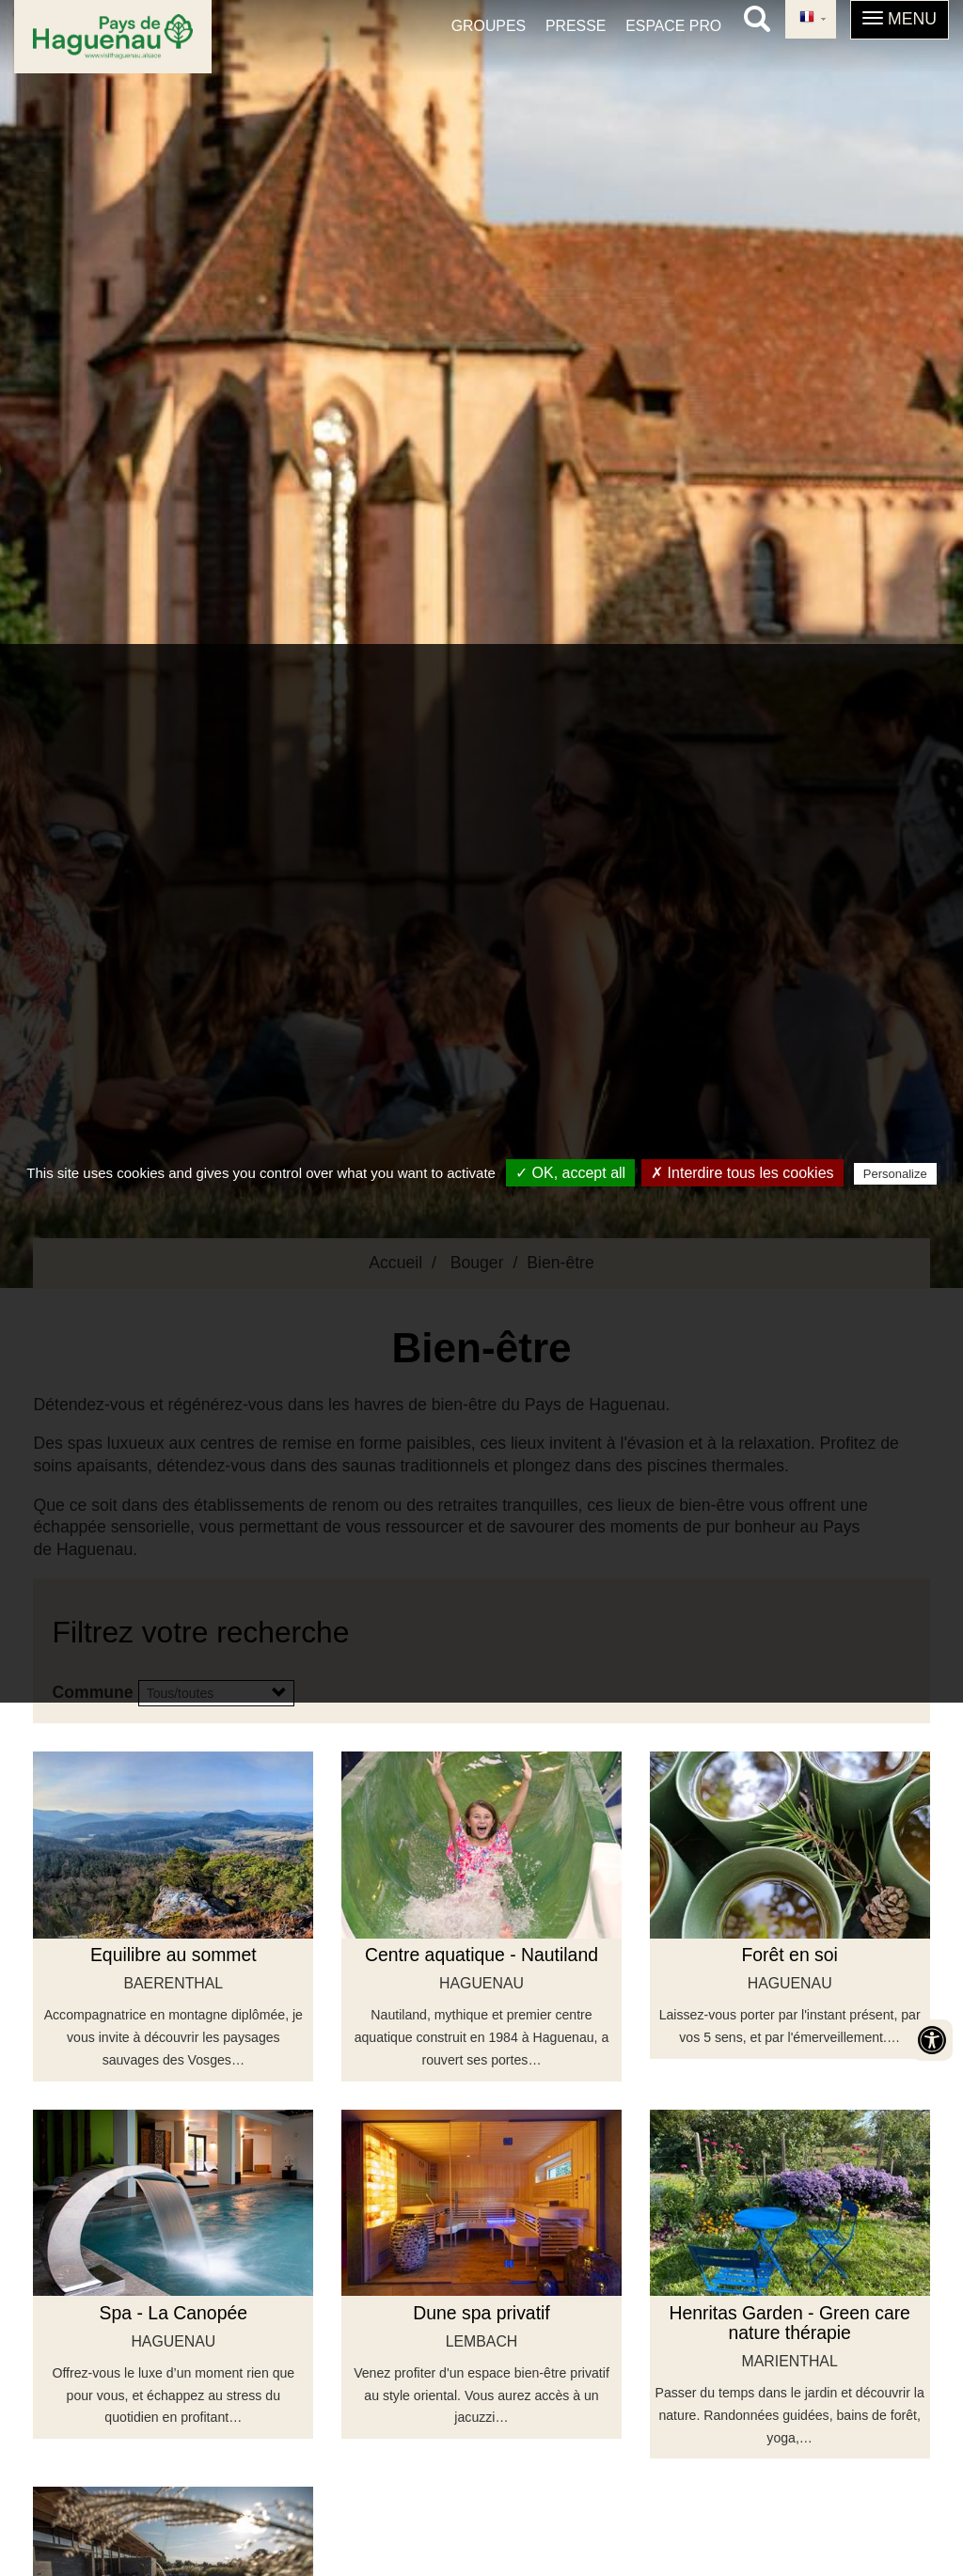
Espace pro (673, 26)
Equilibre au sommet (173, 1954)
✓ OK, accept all (570, 1173)
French (806, 17)
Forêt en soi (789, 1954)
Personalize (895, 1174)
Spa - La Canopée (173, 2312)
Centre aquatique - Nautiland (481, 1954)
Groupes (488, 26)
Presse (575, 26)
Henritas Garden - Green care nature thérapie (789, 2322)
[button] (899, 19)
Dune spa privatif (481, 2312)
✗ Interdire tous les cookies (742, 1173)
